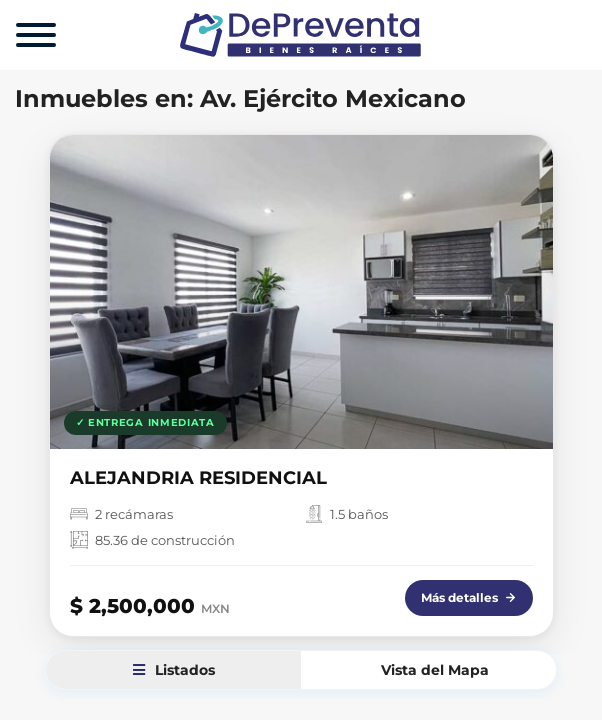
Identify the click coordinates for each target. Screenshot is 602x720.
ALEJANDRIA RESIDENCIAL (198, 478)
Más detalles (469, 597)
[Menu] (36, 35)
